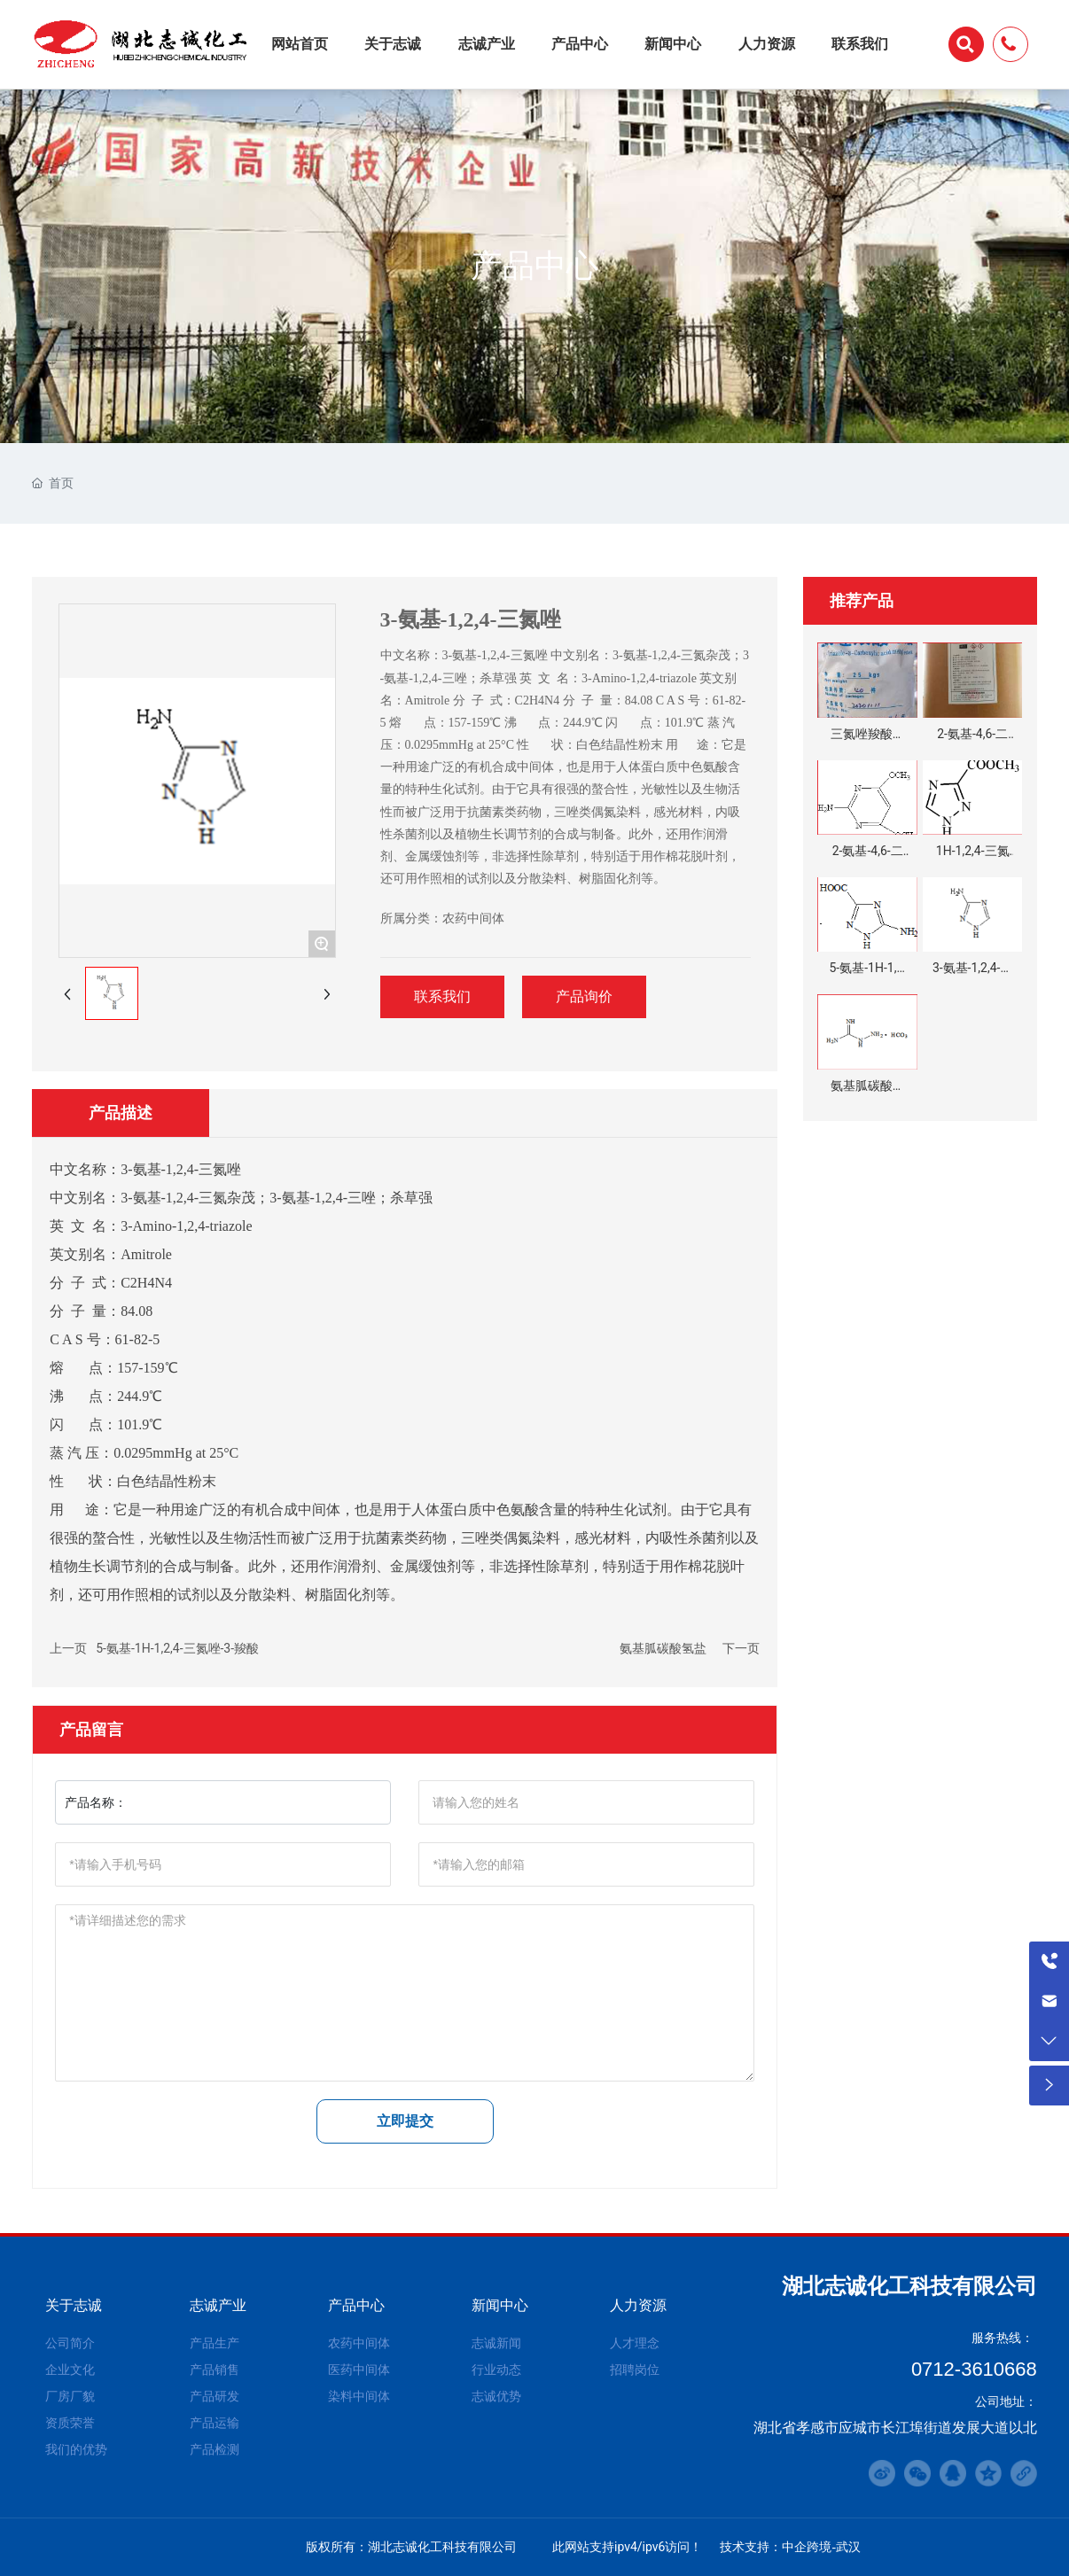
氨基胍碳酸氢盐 (663, 1648)
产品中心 (534, 265)
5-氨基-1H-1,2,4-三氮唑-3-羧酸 (177, 1648)
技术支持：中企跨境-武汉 (790, 2547)
